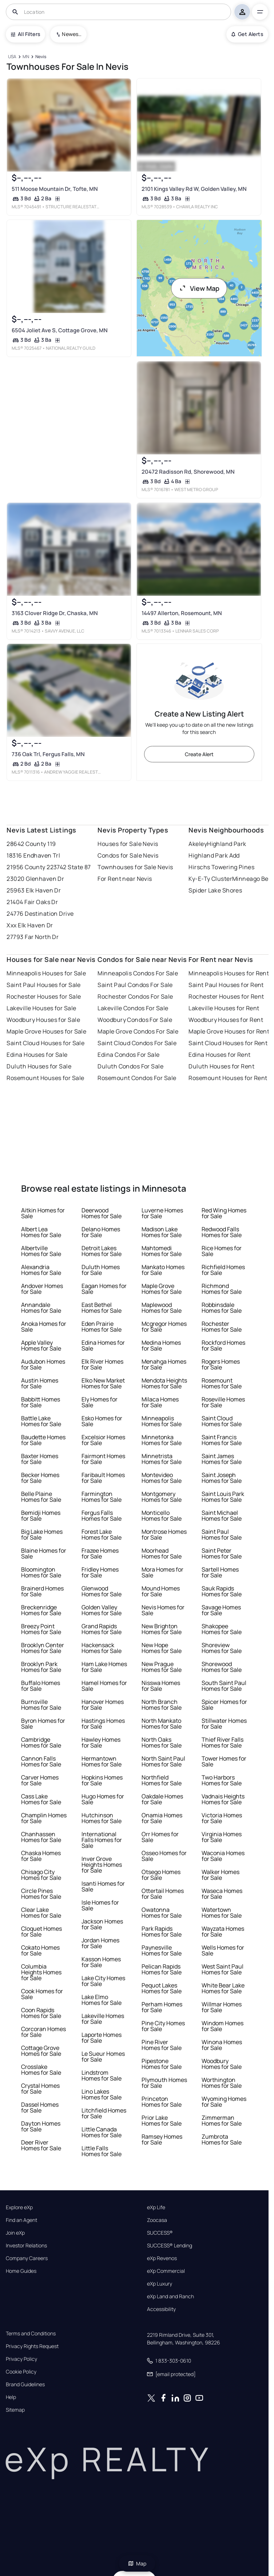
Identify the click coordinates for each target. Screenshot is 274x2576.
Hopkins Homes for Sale (102, 1780)
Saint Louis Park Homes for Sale (223, 1497)
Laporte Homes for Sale (102, 2038)
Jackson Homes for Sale (102, 1924)
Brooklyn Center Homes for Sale (42, 1648)
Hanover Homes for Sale (103, 1705)
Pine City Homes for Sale (163, 2026)
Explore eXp (19, 2207)
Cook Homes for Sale (42, 1994)
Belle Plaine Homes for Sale (41, 1497)
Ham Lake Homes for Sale (104, 1667)
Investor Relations (26, 2245)
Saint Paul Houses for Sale (43, 985)
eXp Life (156, 2207)
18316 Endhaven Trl (33, 855)
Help (11, 2397)
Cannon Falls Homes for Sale (41, 1761)
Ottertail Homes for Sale (163, 1894)
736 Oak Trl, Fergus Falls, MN (48, 754)
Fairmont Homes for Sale (103, 1459)
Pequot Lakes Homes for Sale (162, 1988)
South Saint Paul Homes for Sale (224, 1686)
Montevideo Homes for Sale (162, 1478)
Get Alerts (247, 34)
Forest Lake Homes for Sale (102, 1534)
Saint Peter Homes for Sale (222, 1553)
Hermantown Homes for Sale (102, 1761)
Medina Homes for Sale (161, 1345)
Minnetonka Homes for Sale (162, 1440)
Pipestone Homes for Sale (162, 2064)
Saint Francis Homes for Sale (222, 1440)
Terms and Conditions (31, 2333)
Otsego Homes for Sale (161, 1875)
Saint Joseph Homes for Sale (222, 1478)
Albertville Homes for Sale (41, 1251)
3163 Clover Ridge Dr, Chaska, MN (55, 613)
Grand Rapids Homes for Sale (102, 1629)
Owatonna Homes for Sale (162, 1912)
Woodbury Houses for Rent (225, 1020)
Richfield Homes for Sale (223, 1270)
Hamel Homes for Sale (104, 1686)
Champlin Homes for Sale (44, 1818)
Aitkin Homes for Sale (43, 1213)
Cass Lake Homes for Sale (41, 1799)
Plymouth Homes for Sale (164, 2083)
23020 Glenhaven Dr (35, 879)
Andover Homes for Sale (42, 1289)
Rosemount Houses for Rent (227, 1078)
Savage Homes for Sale (221, 1610)
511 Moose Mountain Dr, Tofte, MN (55, 189)
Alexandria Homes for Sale (41, 1270)
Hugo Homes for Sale (103, 1799)
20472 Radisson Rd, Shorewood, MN (187, 472)
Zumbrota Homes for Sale (222, 2139)
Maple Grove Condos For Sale (138, 1031)
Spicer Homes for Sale (224, 1705)
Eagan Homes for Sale (104, 1289)
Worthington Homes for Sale (222, 2083)
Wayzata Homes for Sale (223, 1931)
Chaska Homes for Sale (41, 1856)
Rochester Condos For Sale (135, 996)
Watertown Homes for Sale (222, 1912)
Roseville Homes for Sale (223, 1402)
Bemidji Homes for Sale (40, 1515)
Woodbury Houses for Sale (43, 1020)
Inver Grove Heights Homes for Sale (102, 1864)
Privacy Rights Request (32, 2346)
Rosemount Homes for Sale (222, 1383)
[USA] (12, 56)
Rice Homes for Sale (222, 1251)
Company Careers (27, 2258)
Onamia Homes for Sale (162, 1818)
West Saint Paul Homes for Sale (222, 1969)
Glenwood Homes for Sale (102, 1591)
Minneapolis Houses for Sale (46, 973)
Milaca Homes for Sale (160, 1402)
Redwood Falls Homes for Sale (222, 1232)
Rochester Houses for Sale (44, 996)
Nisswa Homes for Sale (161, 1686)
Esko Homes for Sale (102, 1421)
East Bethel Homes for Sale (102, 1308)
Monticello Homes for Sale (162, 1515)
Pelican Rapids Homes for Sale (162, 1969)
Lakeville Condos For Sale (133, 1008)
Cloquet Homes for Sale (41, 1931)
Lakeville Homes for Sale (103, 2019)
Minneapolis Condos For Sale (138, 973)
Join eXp (15, 2232)
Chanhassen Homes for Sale (41, 1837)
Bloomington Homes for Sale (41, 1572)
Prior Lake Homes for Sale (162, 2120)
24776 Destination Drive (40, 914)
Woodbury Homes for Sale (222, 2064)
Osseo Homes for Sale (164, 1856)
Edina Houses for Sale (37, 1055)
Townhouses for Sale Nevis (135, 867)
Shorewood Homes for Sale (222, 1667)
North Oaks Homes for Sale (162, 1742)
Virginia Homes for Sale (222, 1837)
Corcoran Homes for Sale (43, 2032)
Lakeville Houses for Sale (41, 1008)
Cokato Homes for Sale (40, 1950)
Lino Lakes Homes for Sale (102, 2094)
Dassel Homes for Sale (40, 2107)
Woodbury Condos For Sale (135, 1020)
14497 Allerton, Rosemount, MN (181, 613)
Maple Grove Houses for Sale (46, 1031)
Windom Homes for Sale (222, 2026)
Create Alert (199, 754)
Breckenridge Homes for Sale (41, 1610)
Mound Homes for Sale (161, 1591)
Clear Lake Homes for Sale (41, 1912)
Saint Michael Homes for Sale (222, 1515)
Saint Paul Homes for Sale (222, 1534)
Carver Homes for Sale (40, 1780)
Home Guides (21, 2271)
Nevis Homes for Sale (163, 1610)
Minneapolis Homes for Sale (162, 1421)
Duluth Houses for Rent (221, 1066)
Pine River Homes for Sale (162, 2045)
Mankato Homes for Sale (163, 1270)
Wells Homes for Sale (223, 1950)
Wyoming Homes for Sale (224, 2101)
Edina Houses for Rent (219, 1055)
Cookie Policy (21, 2371)
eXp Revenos (162, 2258)
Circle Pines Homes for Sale (41, 1894)
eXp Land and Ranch (170, 2296)
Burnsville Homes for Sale (41, 1705)
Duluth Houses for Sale (39, 1066)
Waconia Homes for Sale (223, 1856)
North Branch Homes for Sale (162, 1705)
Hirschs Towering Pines (221, 867)
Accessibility (161, 2309)
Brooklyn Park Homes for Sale (41, 1667)
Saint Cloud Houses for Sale (45, 1043)
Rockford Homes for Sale (223, 1345)
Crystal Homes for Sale (40, 2088)
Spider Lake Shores (215, 890)
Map (137, 2563)
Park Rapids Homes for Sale (162, 1931)
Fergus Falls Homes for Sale (102, 1515)
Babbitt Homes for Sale (40, 1402)
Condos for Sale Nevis (128, 855)
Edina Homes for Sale (103, 1345)
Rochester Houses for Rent (226, 996)
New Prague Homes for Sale (162, 1667)
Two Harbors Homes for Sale (222, 1780)
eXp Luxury (159, 2283)
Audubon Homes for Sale (43, 1364)
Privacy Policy (21, 2359)
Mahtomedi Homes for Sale (162, 1251)
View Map (199, 288)
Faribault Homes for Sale (103, 1478)
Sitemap (15, 2409)
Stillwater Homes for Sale (224, 1723)
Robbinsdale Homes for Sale (222, 1308)
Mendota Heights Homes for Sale (164, 1383)
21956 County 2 (28, 867)
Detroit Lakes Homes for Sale (102, 1251)
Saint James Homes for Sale (222, 1459)
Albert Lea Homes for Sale (41, 1232)
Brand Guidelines (25, 2384)
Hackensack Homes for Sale (102, 1648)
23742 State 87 (70, 867)
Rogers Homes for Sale (221, 1364)
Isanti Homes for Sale (103, 1886)
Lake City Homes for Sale (103, 1981)
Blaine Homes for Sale (43, 1553)
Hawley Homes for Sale (101, 1742)
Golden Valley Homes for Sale (102, 1610)
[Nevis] (41, 56)
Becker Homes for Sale (40, 1478)
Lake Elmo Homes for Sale (102, 2000)
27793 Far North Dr (33, 937)
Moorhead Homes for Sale (162, 1553)
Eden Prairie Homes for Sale (102, 1326)
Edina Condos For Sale (128, 1055)
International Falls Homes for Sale (102, 1840)
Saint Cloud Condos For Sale (137, 1043)
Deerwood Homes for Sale (102, 1213)
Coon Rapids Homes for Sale (41, 2013)
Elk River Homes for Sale (102, 1364)
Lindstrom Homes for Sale (102, 2075)
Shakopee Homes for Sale (222, 1629)
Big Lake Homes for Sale (42, 1534)
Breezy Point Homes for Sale (41, 1629)
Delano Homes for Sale (101, 1232)
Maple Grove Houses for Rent (228, 1031)
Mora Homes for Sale (162, 1572)
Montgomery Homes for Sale (162, 1497)
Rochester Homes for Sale (222, 1326)
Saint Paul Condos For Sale (135, 985)
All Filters (25, 34)
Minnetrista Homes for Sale (162, 1459)
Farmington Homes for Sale (102, 1497)
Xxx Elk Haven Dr (30, 925)
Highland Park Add (213, 855)
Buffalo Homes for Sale (40, 1686)
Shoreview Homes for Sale (222, 1648)
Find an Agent (21, 2220)
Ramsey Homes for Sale (162, 2139)
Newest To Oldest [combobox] (72, 34)
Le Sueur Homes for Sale (103, 2056)
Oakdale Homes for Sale (162, 1799)
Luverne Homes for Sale (162, 1213)
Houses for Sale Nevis (128, 844)
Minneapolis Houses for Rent (228, 973)
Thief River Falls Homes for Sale (222, 1742)
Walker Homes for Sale (220, 1875)
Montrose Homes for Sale (164, 1534)
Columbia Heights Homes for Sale (41, 1972)
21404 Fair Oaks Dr (32, 902)
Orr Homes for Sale (160, 1837)
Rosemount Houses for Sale (45, 1078)
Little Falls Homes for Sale (102, 2151)
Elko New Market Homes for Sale (103, 1383)
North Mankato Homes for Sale (162, 1723)
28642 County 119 (31, 844)
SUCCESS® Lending (169, 2245)
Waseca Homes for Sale (222, 1894)
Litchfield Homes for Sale (104, 2113)
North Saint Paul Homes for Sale (163, 1761)
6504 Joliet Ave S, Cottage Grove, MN (60, 330)
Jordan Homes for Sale (100, 1943)
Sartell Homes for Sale (220, 1572)
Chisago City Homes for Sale (41, 1875)
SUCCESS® (160, 2232)
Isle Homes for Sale (100, 1905)
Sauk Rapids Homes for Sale (222, 1591)
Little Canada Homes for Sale (102, 2132)
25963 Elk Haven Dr (34, 890)
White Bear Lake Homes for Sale (223, 1988)
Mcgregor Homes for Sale (164, 1326)
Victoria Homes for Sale (222, 1818)
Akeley (197, 844)
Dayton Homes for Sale (40, 2126)
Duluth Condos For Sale (130, 1066)
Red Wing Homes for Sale (224, 1213)
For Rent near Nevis (125, 879)
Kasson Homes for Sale (101, 1962)
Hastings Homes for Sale (103, 1723)
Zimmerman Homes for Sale (222, 2120)
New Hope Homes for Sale (162, 1648)
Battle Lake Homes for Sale (41, 1421)
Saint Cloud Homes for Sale (222, 1421)
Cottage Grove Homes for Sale (41, 2051)
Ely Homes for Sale (100, 1402)
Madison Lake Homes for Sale (162, 1232)
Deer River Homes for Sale (41, 2145)
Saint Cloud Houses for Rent (227, 1043)
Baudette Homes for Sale (43, 1440)
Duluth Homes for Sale (101, 1270)
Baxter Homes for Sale (39, 1459)
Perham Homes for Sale (162, 2007)
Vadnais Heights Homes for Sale (223, 1799)
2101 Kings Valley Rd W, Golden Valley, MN (193, 189)
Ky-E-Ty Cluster (210, 879)
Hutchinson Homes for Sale (102, 1818)
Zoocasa (157, 2220)
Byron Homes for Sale (43, 1723)
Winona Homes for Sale (222, 2045)
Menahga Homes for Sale (164, 1364)
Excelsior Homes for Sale (103, 1440)
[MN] (26, 56)
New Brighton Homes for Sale (162, 1629)
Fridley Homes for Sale (100, 1572)
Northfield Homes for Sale (162, 1780)
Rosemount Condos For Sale (137, 1078)
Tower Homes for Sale (224, 1761)
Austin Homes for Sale (39, 1383)
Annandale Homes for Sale (41, 1308)
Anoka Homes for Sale (43, 1326)
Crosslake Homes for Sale (41, 2070)
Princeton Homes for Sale (162, 2101)
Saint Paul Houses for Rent (225, 985)
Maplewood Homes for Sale (162, 1308)
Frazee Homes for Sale (100, 1553)
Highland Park (226, 844)
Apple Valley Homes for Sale (41, 1345)
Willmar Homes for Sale (222, 2007)
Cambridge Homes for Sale (41, 1742)
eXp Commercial (166, 2271)
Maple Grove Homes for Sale (162, 1289)
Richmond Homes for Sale (222, 1289)
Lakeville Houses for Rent (223, 1008)
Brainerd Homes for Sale (42, 1591)
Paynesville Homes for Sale (162, 1950)
